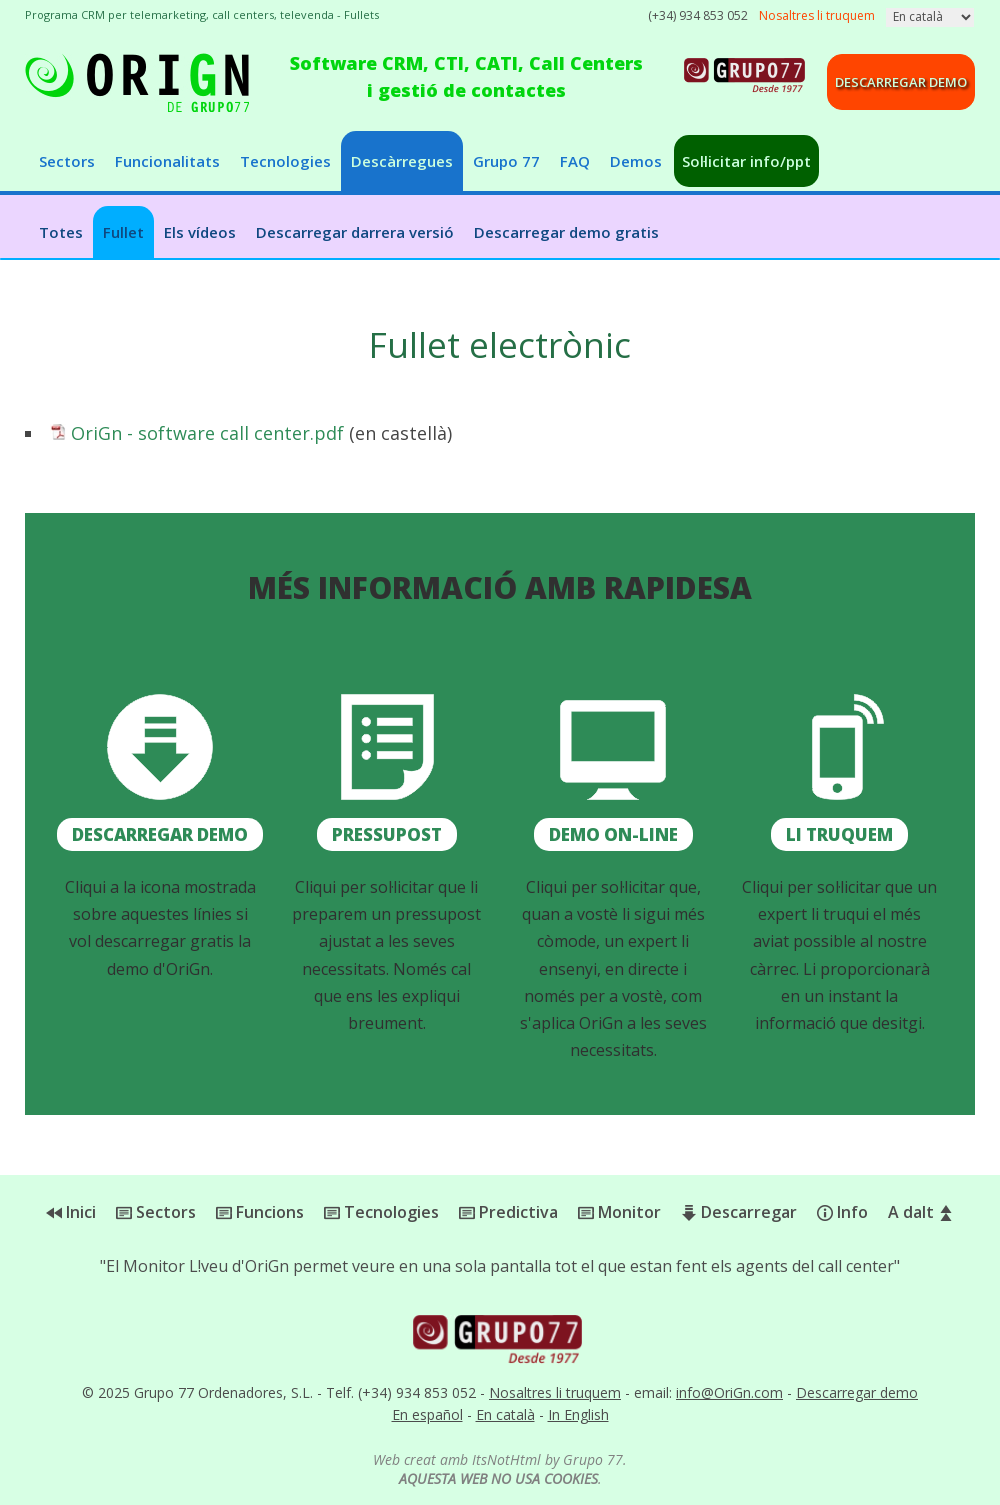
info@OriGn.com (729, 1392)
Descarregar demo (901, 82)
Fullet (123, 232)
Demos (636, 161)
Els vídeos (200, 232)
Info (842, 1212)
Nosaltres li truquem (555, 1392)
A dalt (921, 1212)
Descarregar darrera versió (355, 232)
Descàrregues (402, 161)
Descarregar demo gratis (566, 232)
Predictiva (508, 1212)
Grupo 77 (506, 161)
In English (578, 1414)
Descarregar (739, 1212)
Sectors (67, 161)
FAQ (575, 161)
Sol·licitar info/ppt (746, 161)
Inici (71, 1212)
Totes (61, 232)
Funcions (260, 1212)
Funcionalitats (167, 161)
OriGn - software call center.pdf (207, 433)
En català (505, 1414)
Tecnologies (285, 161)
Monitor (619, 1212)
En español (427, 1414)
